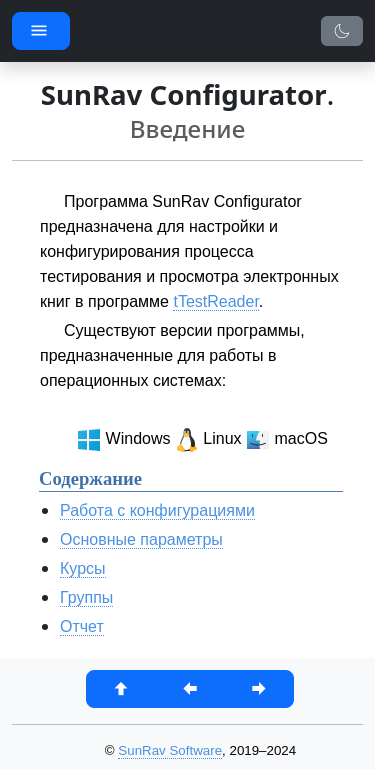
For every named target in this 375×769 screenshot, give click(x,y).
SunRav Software (170, 750)
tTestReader (215, 301)
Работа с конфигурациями (157, 510)
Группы (86, 597)
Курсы (83, 568)
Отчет (82, 626)
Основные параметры (141, 539)
